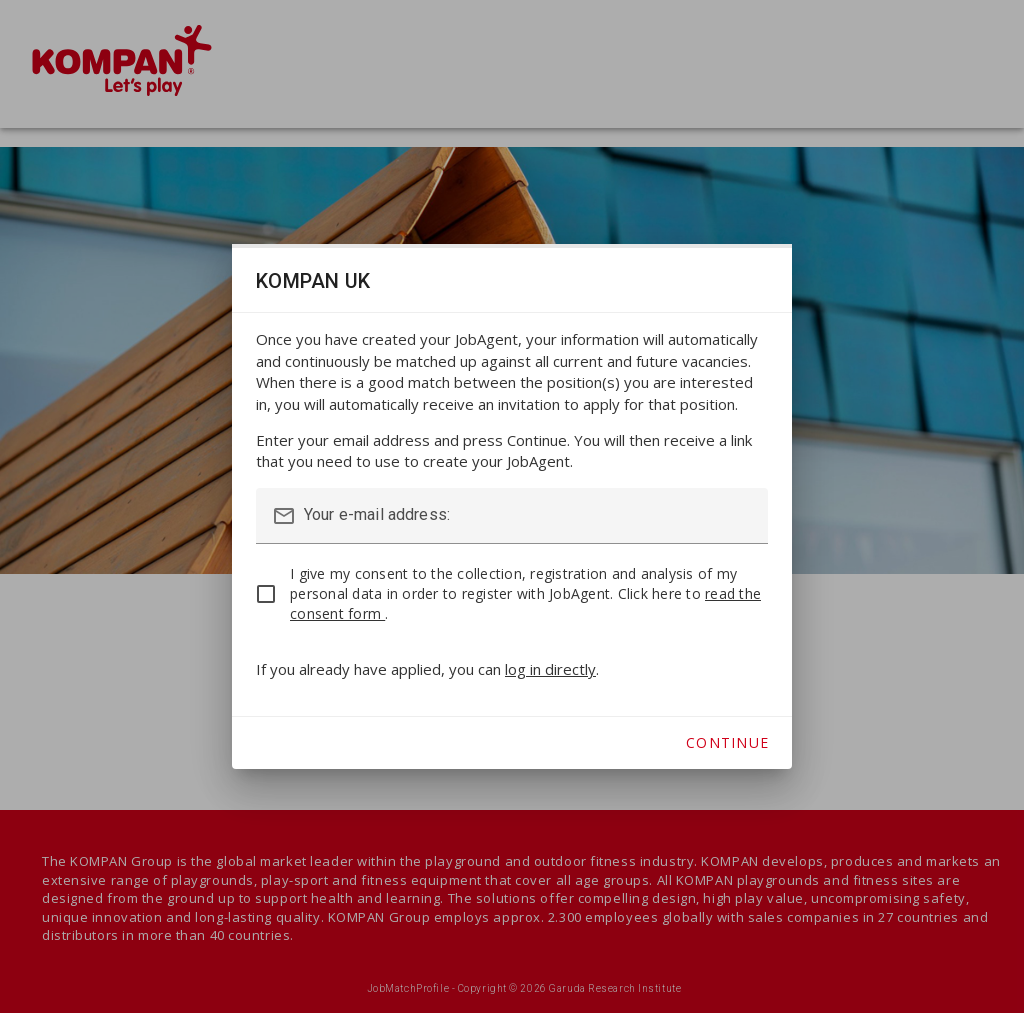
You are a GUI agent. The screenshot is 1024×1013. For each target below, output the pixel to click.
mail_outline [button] (284, 516)
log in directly (550, 669)
